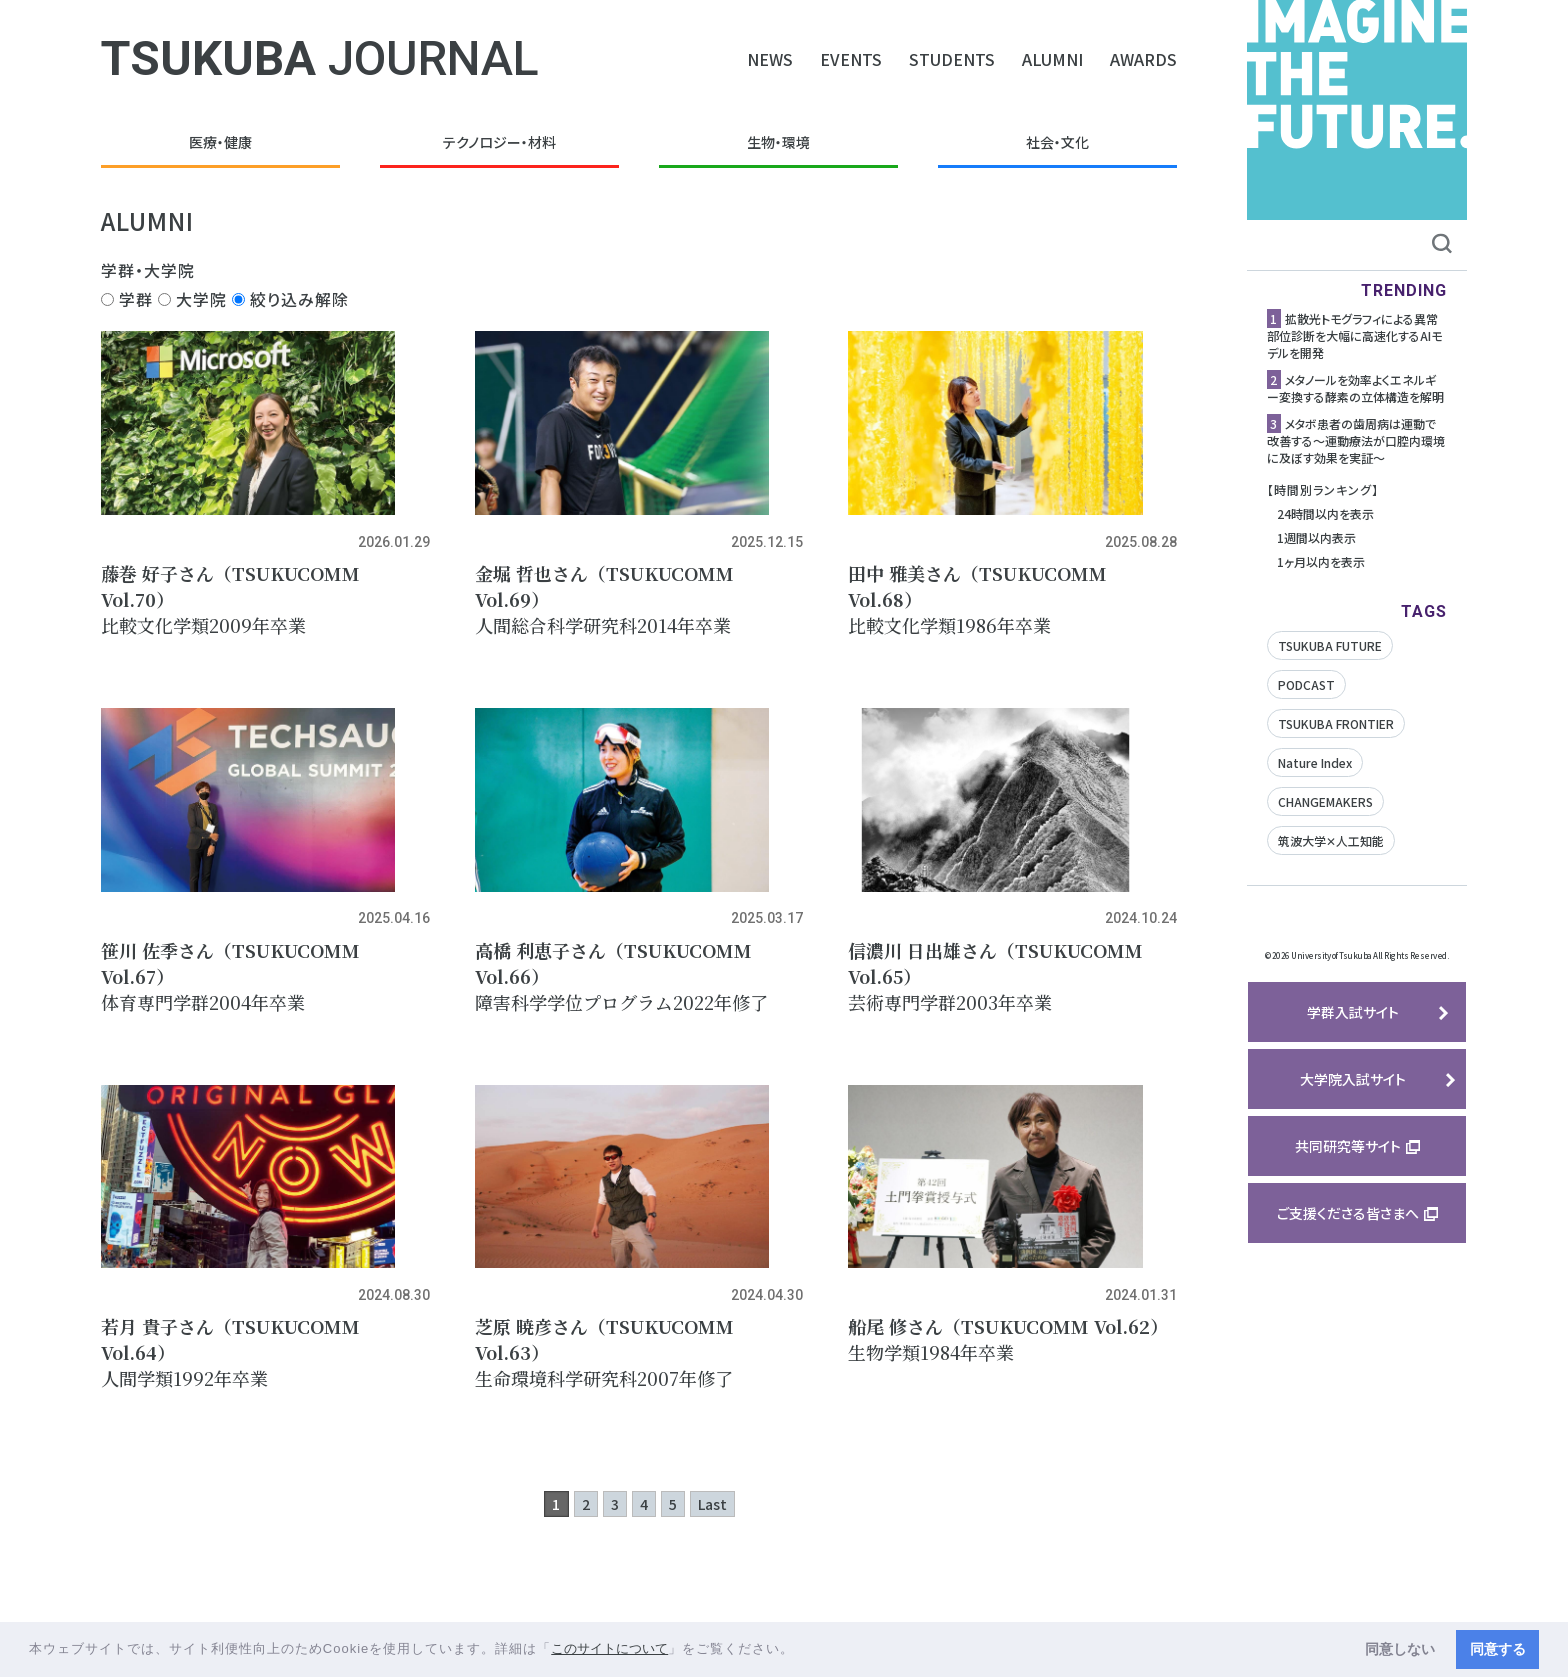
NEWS (770, 59)
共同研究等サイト (1348, 1146)
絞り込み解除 (290, 299)
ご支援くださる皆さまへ (1348, 1213)
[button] (801, 1650)
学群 (127, 299)
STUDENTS (952, 59)
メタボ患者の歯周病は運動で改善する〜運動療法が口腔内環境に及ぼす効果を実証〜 (1356, 440)
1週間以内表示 (1316, 537)
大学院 (192, 299)
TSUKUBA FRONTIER (1336, 723)
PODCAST (1306, 684)
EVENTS (851, 59)
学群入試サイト (1353, 1012)
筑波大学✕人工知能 (1331, 840)
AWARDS (1143, 59)
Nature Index (1315, 762)
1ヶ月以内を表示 (1321, 561)
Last (712, 1574)
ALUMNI (1052, 59)
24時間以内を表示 (1325, 513)
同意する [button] (1498, 1649)
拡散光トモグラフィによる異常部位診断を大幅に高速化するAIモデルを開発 (1354, 335)
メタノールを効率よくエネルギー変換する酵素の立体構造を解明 (1355, 388)
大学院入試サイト (1353, 1079)
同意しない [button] (1400, 1649)
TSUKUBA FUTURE (1330, 645)
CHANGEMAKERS (1325, 801)
